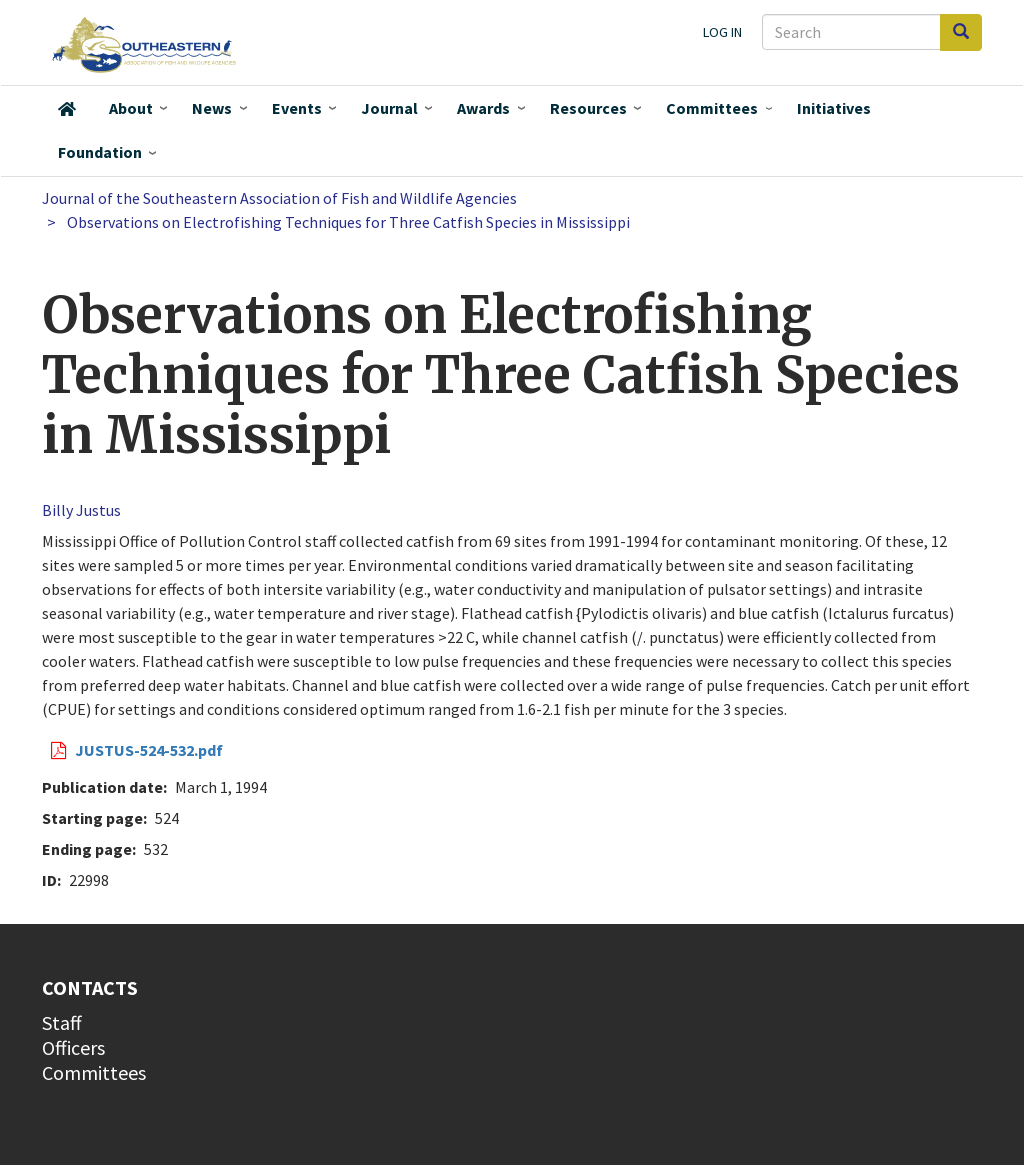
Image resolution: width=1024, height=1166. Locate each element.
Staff (62, 1022)
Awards (483, 108)
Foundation (100, 152)
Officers (73, 1047)
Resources (588, 108)
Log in (722, 32)
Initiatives (834, 108)
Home (67, 109)
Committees (712, 108)
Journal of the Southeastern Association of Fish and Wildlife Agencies (279, 198)
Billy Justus (81, 510)
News (212, 108)
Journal (389, 108)
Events (297, 108)
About (131, 108)
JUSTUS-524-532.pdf (149, 750)
